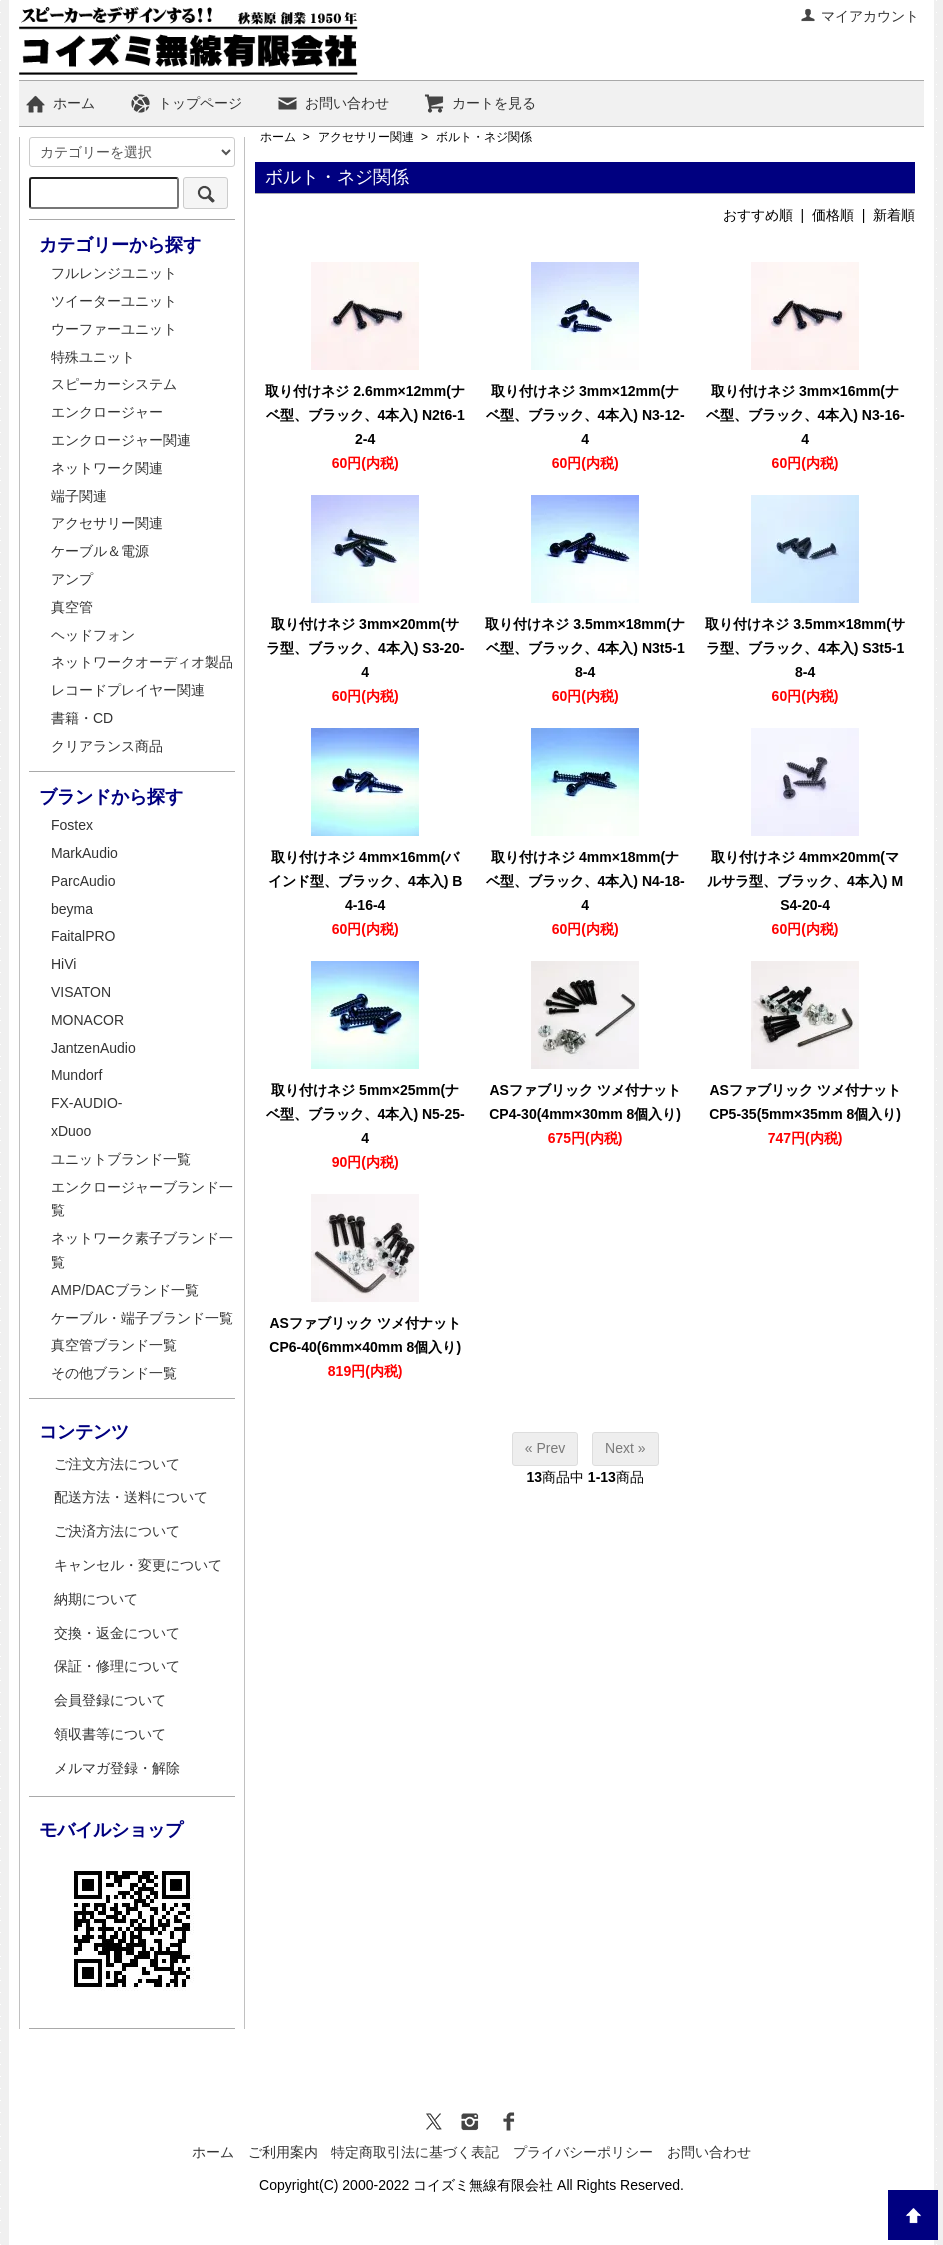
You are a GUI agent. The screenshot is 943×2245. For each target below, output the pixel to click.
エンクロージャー (107, 412)
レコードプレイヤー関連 (128, 690)
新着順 (894, 215)
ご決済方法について (117, 1531)
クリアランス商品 (107, 746)
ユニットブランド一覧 (121, 1159)
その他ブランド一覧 (114, 1373)
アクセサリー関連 (366, 137)
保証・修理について (117, 1666)
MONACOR (87, 1020)
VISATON (81, 992)
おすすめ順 (758, 215)
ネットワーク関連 (107, 468)
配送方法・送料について (131, 1497)
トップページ (185, 103)
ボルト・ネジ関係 (484, 137)
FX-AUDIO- (87, 1103)
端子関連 (79, 496)
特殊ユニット (93, 357)
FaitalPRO (83, 936)
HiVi (63, 964)
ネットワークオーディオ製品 (142, 662)
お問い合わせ (332, 103)
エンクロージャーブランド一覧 (142, 1199)
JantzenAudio (93, 1048)
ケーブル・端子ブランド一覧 (142, 1318)
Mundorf (76, 1075)
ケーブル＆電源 (100, 551)
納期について (96, 1599)
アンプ (72, 579)
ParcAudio (83, 881)
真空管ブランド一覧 (114, 1345)
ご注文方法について (117, 1464)
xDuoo (71, 1131)
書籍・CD (82, 718)
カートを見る (479, 103)
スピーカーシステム (114, 384)
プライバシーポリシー (583, 2152)
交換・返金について (117, 1633)
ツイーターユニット (114, 301)
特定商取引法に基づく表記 (415, 2152)
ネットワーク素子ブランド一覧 (142, 1250)
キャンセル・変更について (138, 1565)
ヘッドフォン (93, 635)
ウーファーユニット (114, 329)
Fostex (72, 825)
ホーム (59, 103)
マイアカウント (859, 16)
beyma (72, 909)
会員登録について (110, 1700)
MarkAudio (84, 853)
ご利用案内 (283, 2152)
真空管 (72, 607)
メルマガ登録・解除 (117, 1768)
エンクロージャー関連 (121, 440)
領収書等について (110, 1734)
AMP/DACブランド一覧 (125, 1290)
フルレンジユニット (114, 273)
